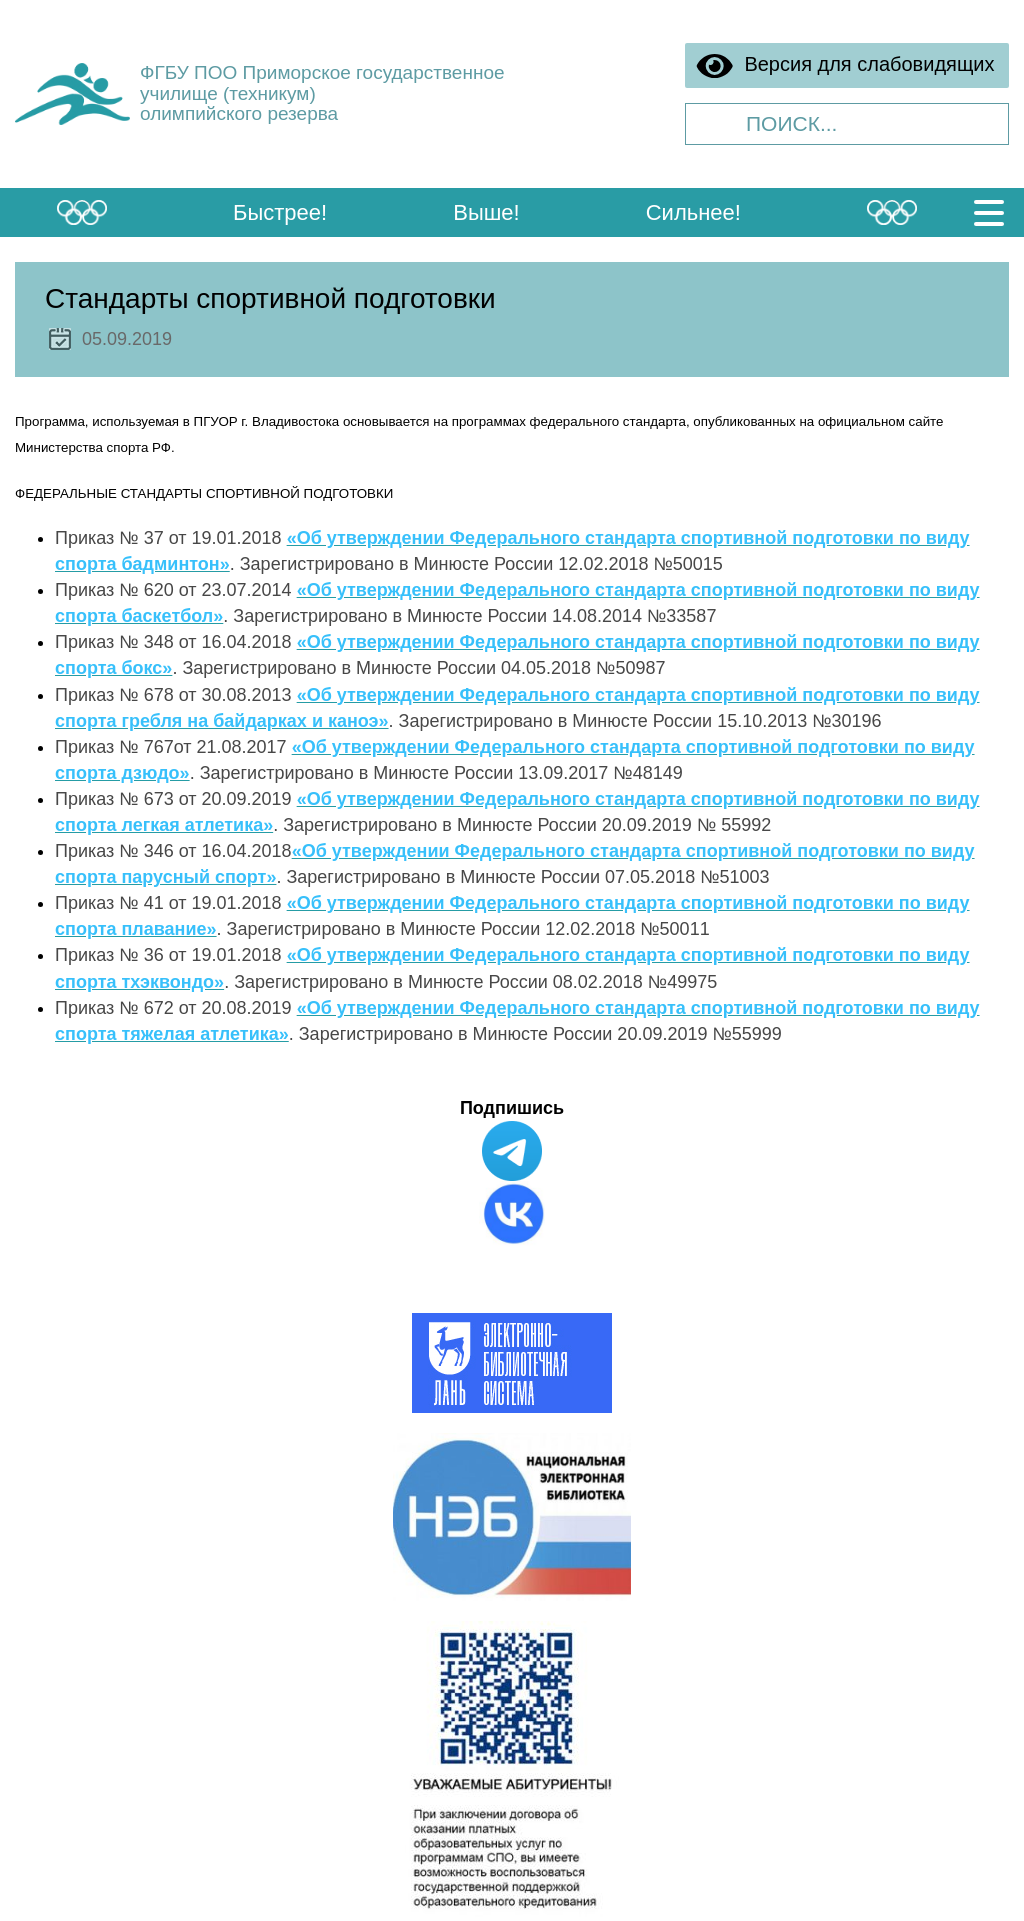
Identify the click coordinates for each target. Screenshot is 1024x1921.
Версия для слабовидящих (845, 66)
